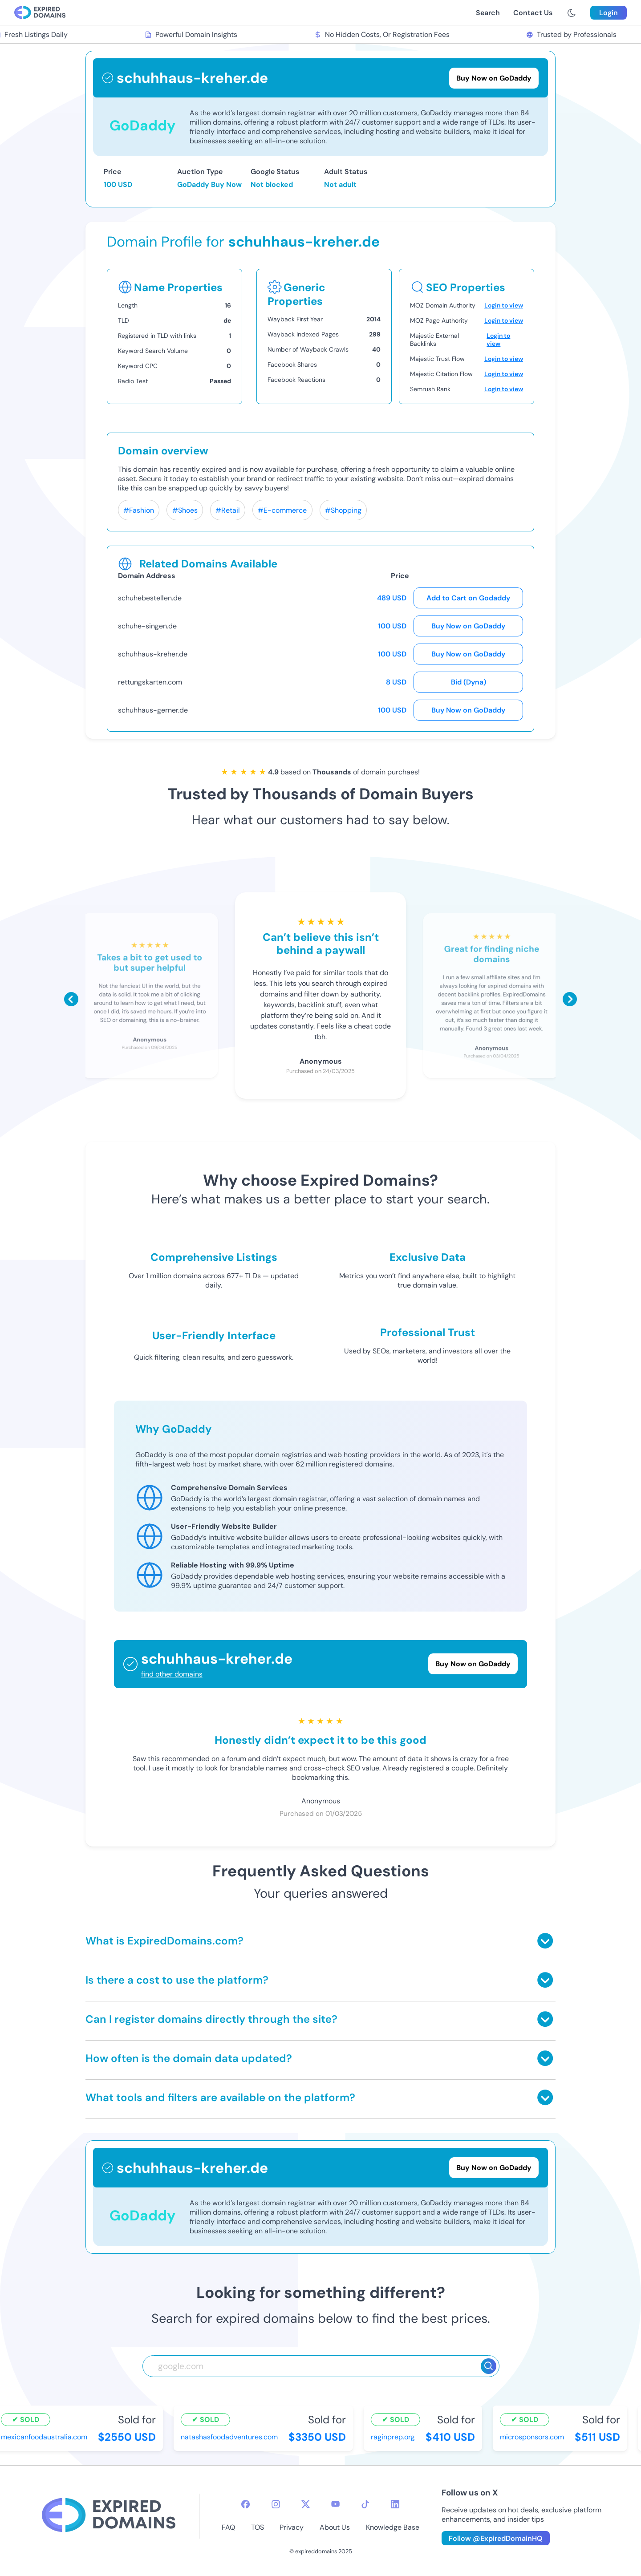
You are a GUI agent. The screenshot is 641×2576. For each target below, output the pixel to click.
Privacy (292, 2527)
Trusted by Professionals (574, 34)
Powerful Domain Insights (193, 34)
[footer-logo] (108, 2516)
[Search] (488, 2366)
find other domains (172, 1674)
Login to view (503, 305)
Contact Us (532, 12)
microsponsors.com (534, 2437)
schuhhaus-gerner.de (153, 710)
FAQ (228, 2527)
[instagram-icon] (276, 2504)
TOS (257, 2527)
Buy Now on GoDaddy (468, 626)
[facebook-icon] (245, 2504)
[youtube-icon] (335, 2504)
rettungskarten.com (150, 682)
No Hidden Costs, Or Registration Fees (384, 34)
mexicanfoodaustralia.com (46, 2437)
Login (608, 12)
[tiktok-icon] (365, 2504)
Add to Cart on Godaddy (468, 598)
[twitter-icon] (305, 2504)
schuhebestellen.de (150, 598)
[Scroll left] (71, 999)
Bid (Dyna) (468, 682)
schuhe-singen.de (147, 626)
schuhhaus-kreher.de (152, 654)
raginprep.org (395, 2437)
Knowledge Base (392, 2527)
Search (488, 12)
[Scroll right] (570, 999)
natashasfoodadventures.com (231, 2437)
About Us (335, 2527)
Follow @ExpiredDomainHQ (496, 2538)
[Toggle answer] (545, 1940)
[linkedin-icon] (395, 2504)
